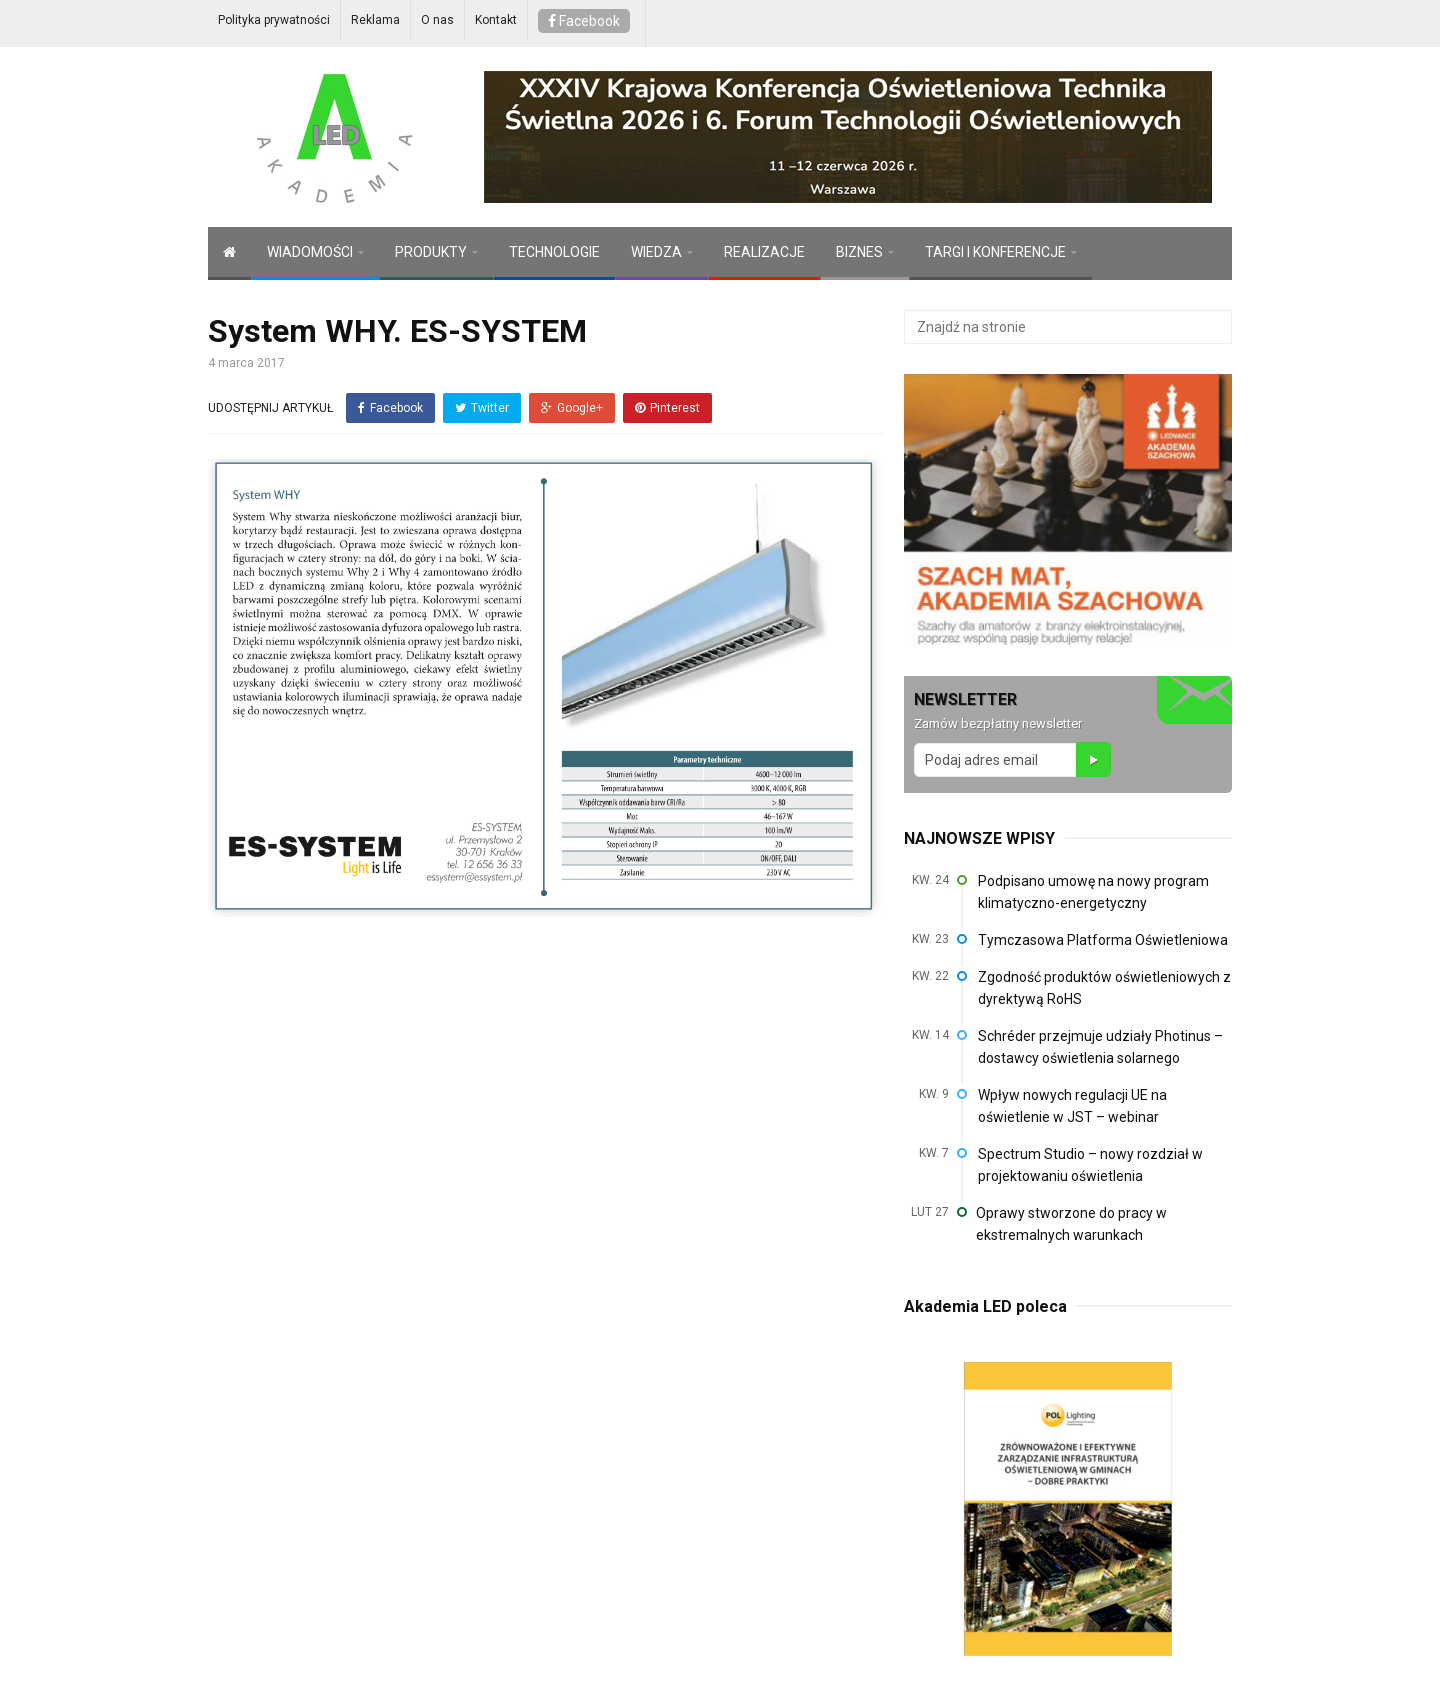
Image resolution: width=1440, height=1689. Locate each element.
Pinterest (667, 408)
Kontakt (496, 20)
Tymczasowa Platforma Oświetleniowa (1103, 940)
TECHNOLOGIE (554, 252)
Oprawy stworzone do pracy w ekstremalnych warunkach (1071, 1224)
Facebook (584, 21)
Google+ (572, 408)
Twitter (482, 408)
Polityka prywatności (274, 20)
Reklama (375, 20)
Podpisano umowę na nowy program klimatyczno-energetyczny (1093, 892)
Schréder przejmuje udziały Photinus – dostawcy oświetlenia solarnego (1100, 1047)
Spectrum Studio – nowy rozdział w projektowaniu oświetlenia (1090, 1165)
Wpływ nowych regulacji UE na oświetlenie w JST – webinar (1072, 1106)
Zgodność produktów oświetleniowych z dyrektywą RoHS (1104, 988)
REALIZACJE (764, 252)
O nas (437, 20)
